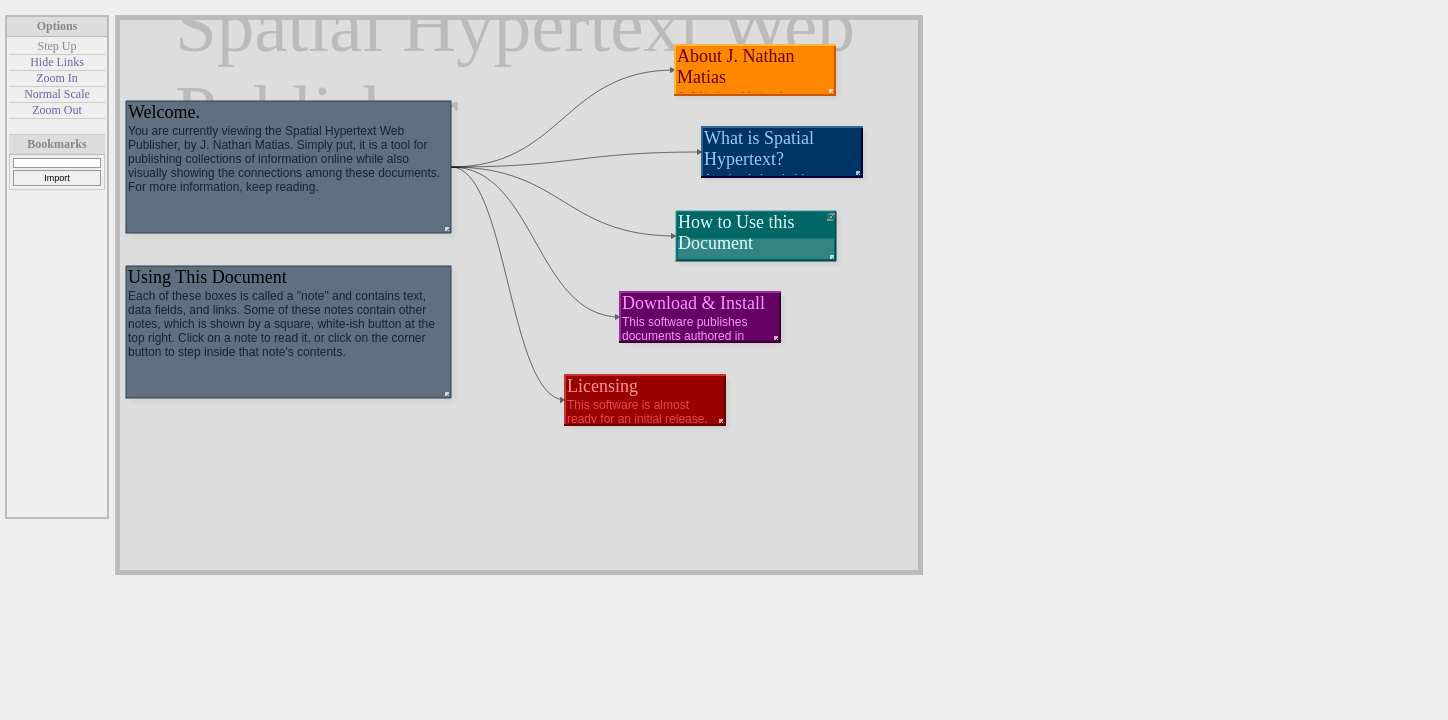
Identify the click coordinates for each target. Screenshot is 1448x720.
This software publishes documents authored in (684, 329)
